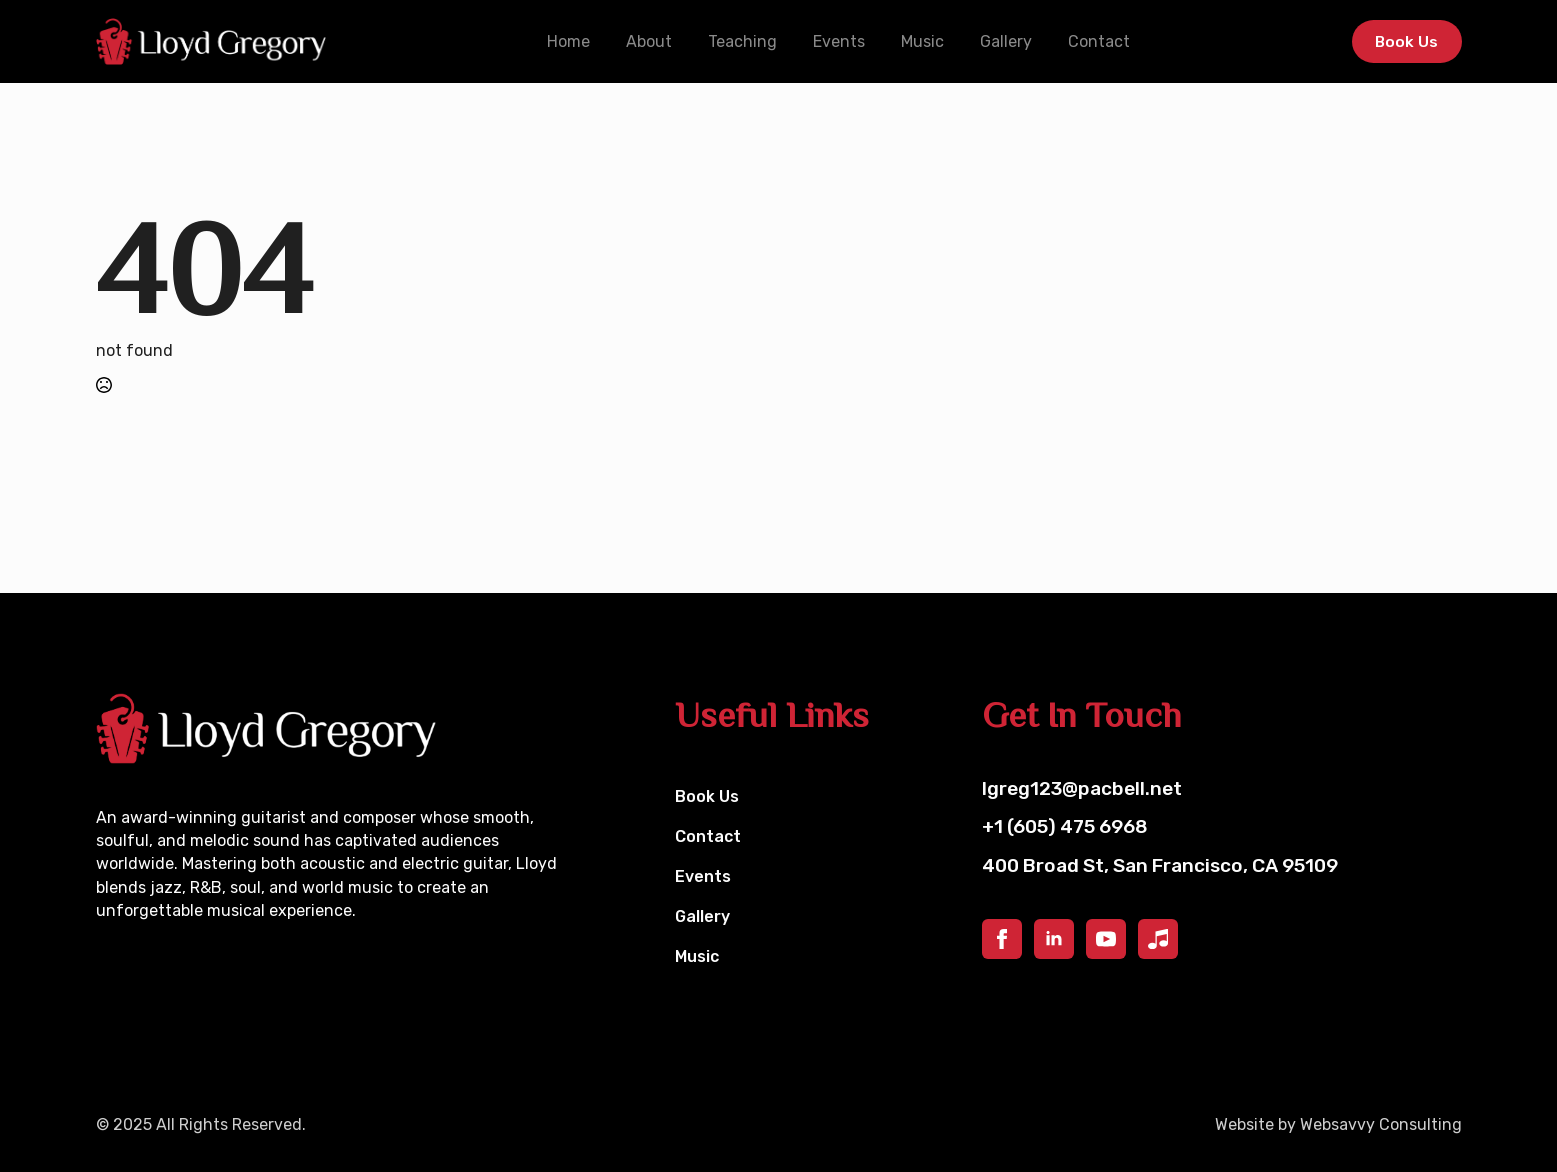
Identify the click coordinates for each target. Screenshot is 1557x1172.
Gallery (1004, 41)
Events (837, 41)
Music (920, 41)
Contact (1097, 41)
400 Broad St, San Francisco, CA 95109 (1160, 865)
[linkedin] (1054, 939)
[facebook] (1002, 939)
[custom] (1158, 939)
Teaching (740, 41)
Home (566, 41)
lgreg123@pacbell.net (1082, 788)
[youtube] (1106, 939)
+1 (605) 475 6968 (1065, 826)
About (647, 41)
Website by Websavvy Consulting (1338, 1124)
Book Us (707, 796)
